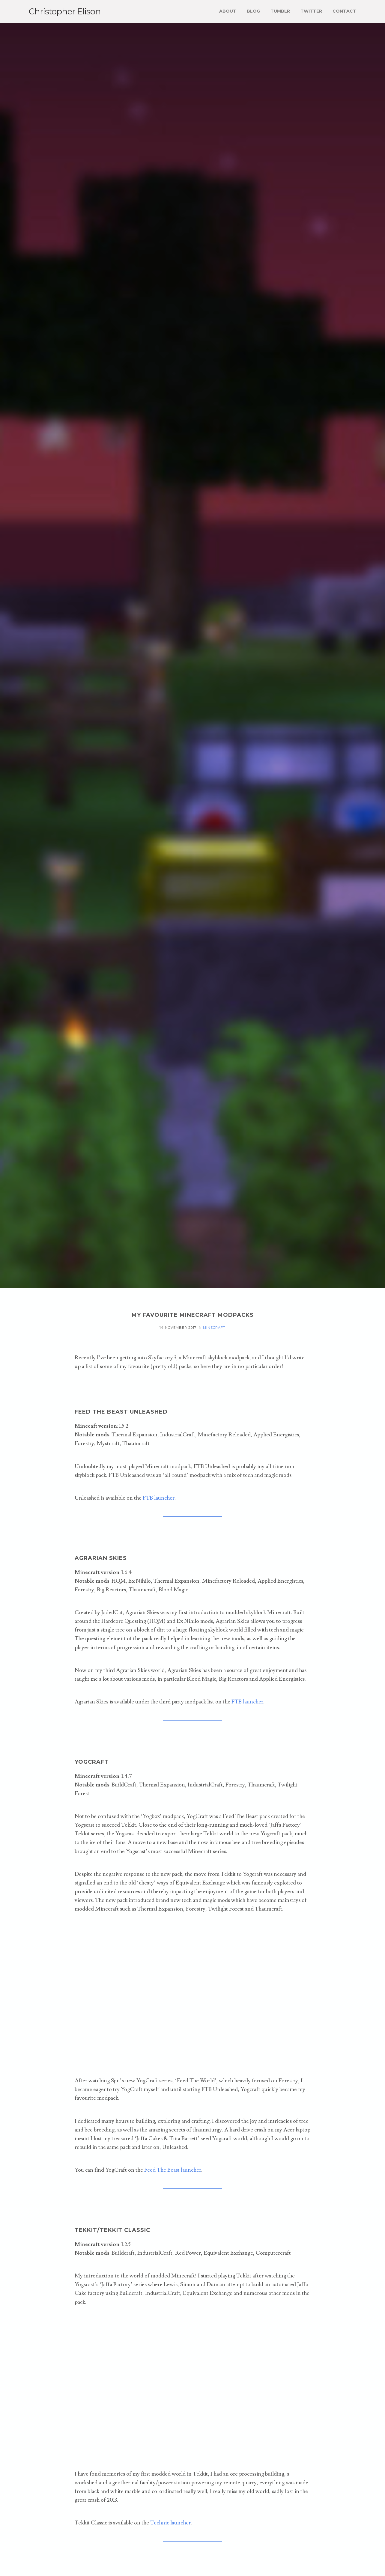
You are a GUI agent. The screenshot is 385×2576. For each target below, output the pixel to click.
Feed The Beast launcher (172, 2170)
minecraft (214, 1327)
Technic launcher (170, 2522)
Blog (253, 11)
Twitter (311, 11)
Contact (344, 11)
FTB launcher (159, 1498)
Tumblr (280, 11)
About (227, 11)
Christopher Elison (65, 11)
